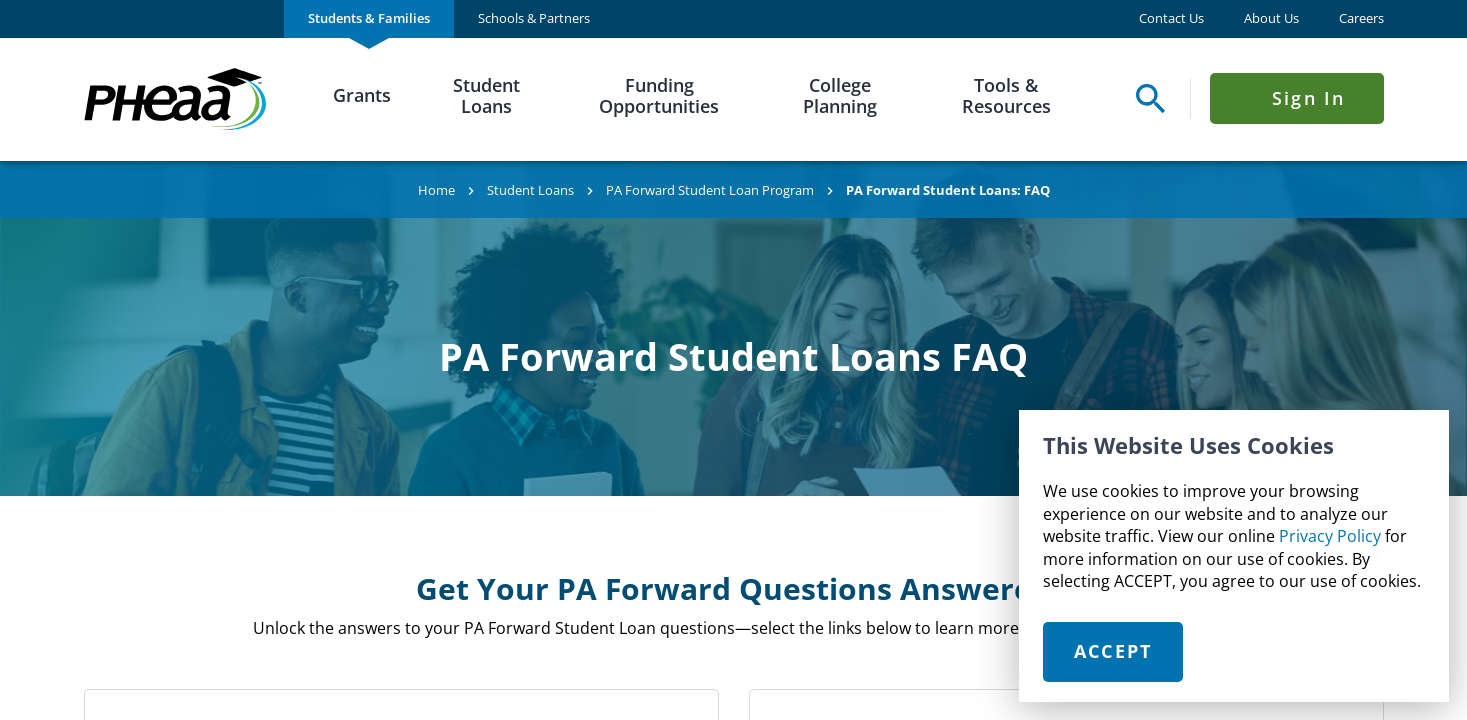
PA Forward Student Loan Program (710, 190)
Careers (1361, 18)
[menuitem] (369, 19)
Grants (362, 95)
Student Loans (486, 96)
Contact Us (1171, 18)
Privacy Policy (1330, 536)
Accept (1113, 651)
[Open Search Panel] (1145, 98)
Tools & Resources (1006, 96)
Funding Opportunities (659, 96)
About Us (1271, 18)
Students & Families (369, 18)
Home (436, 190)
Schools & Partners (534, 18)
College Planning (840, 96)
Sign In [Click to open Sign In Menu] (1309, 98)
